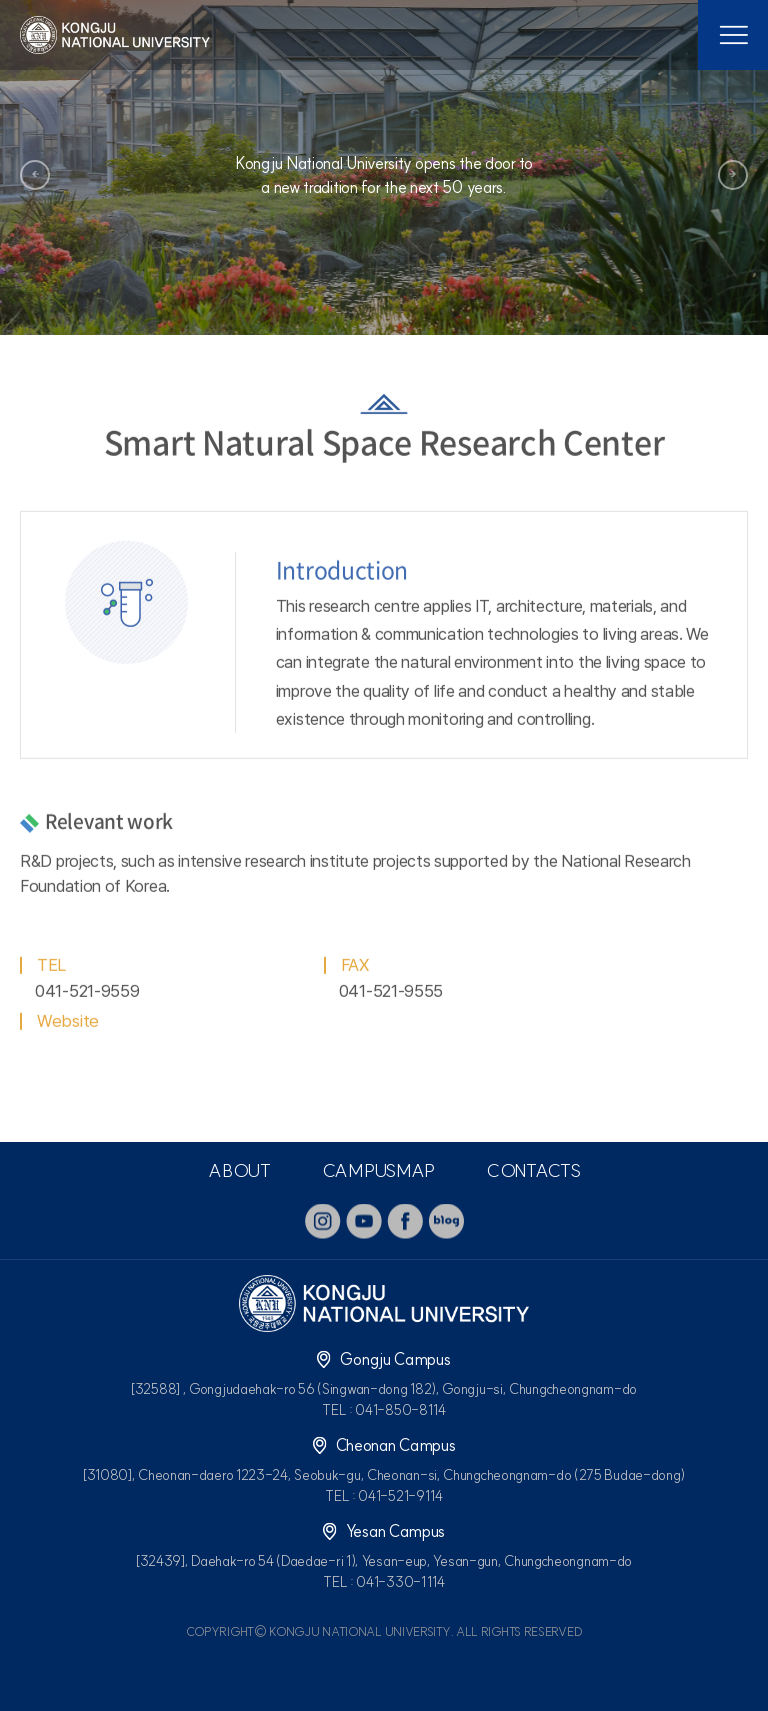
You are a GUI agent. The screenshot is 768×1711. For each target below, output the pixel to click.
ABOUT (239, 1170)
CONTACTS (533, 1170)
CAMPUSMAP (378, 1170)
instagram (323, 1221)
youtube (364, 1221)
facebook (405, 1221)
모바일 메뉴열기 (733, 35)
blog (446, 1221)
